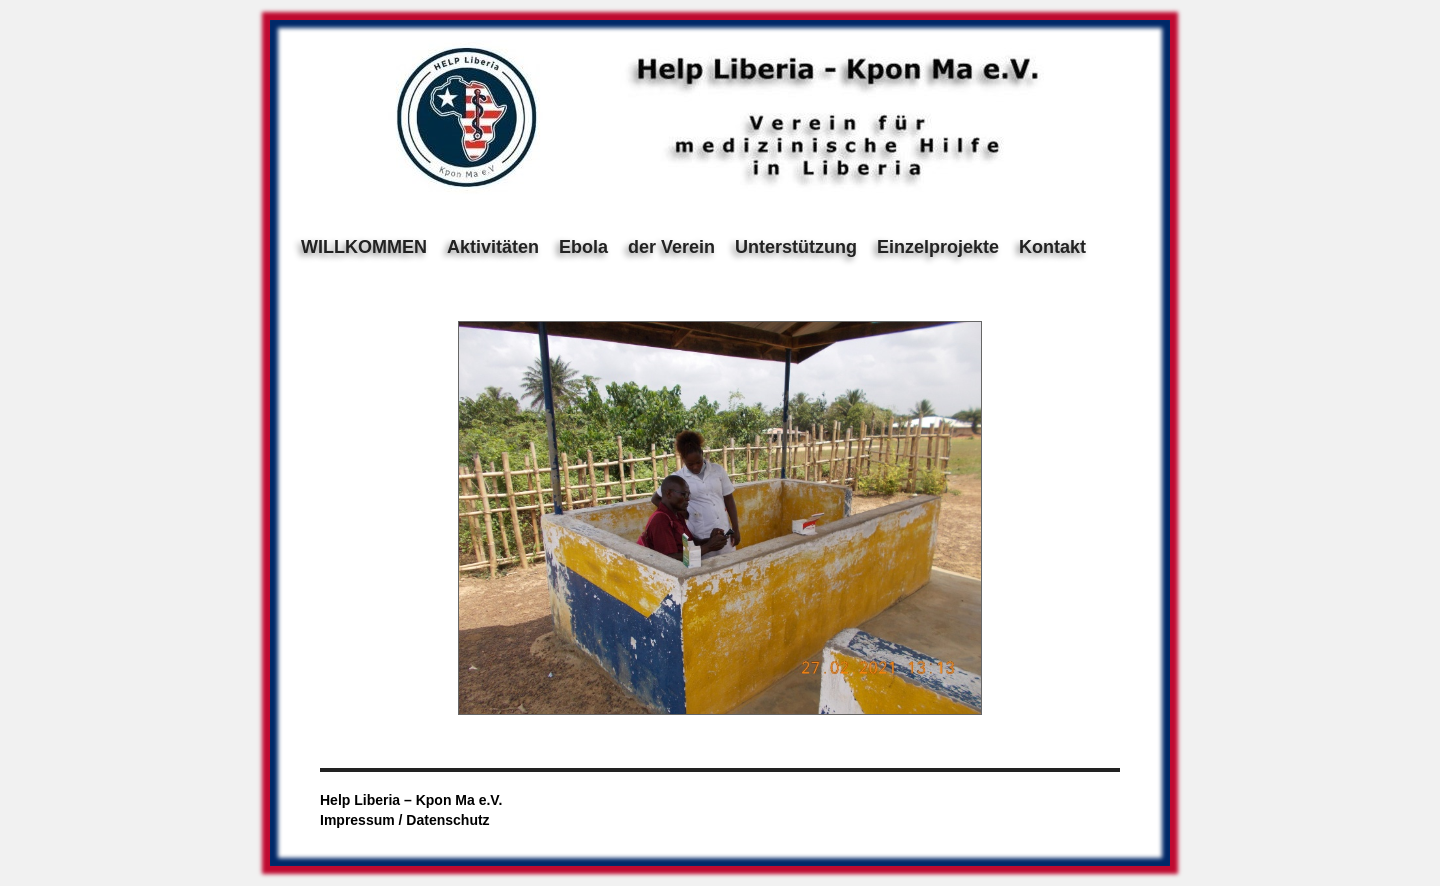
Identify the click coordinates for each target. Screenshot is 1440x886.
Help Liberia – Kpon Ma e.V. (411, 800)
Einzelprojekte (938, 247)
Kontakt (1052, 247)
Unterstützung (796, 247)
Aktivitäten (493, 247)
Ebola (583, 247)
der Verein (671, 247)
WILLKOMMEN (364, 247)
